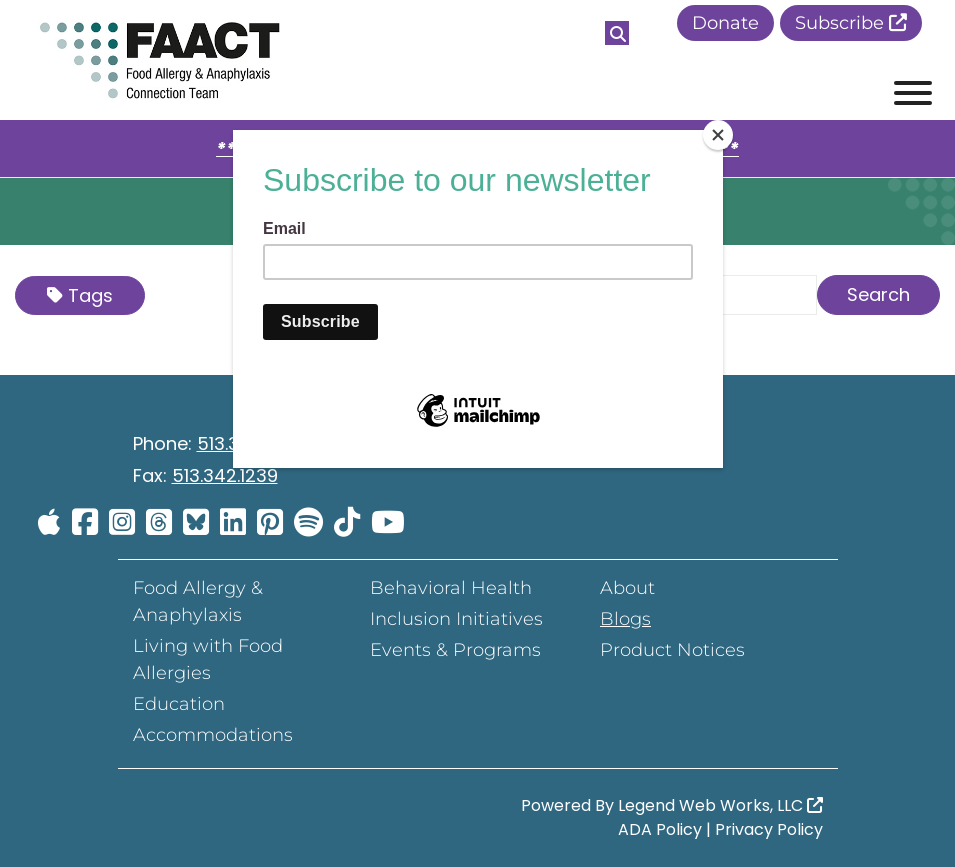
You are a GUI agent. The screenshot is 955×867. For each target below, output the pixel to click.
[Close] (718, 135)
